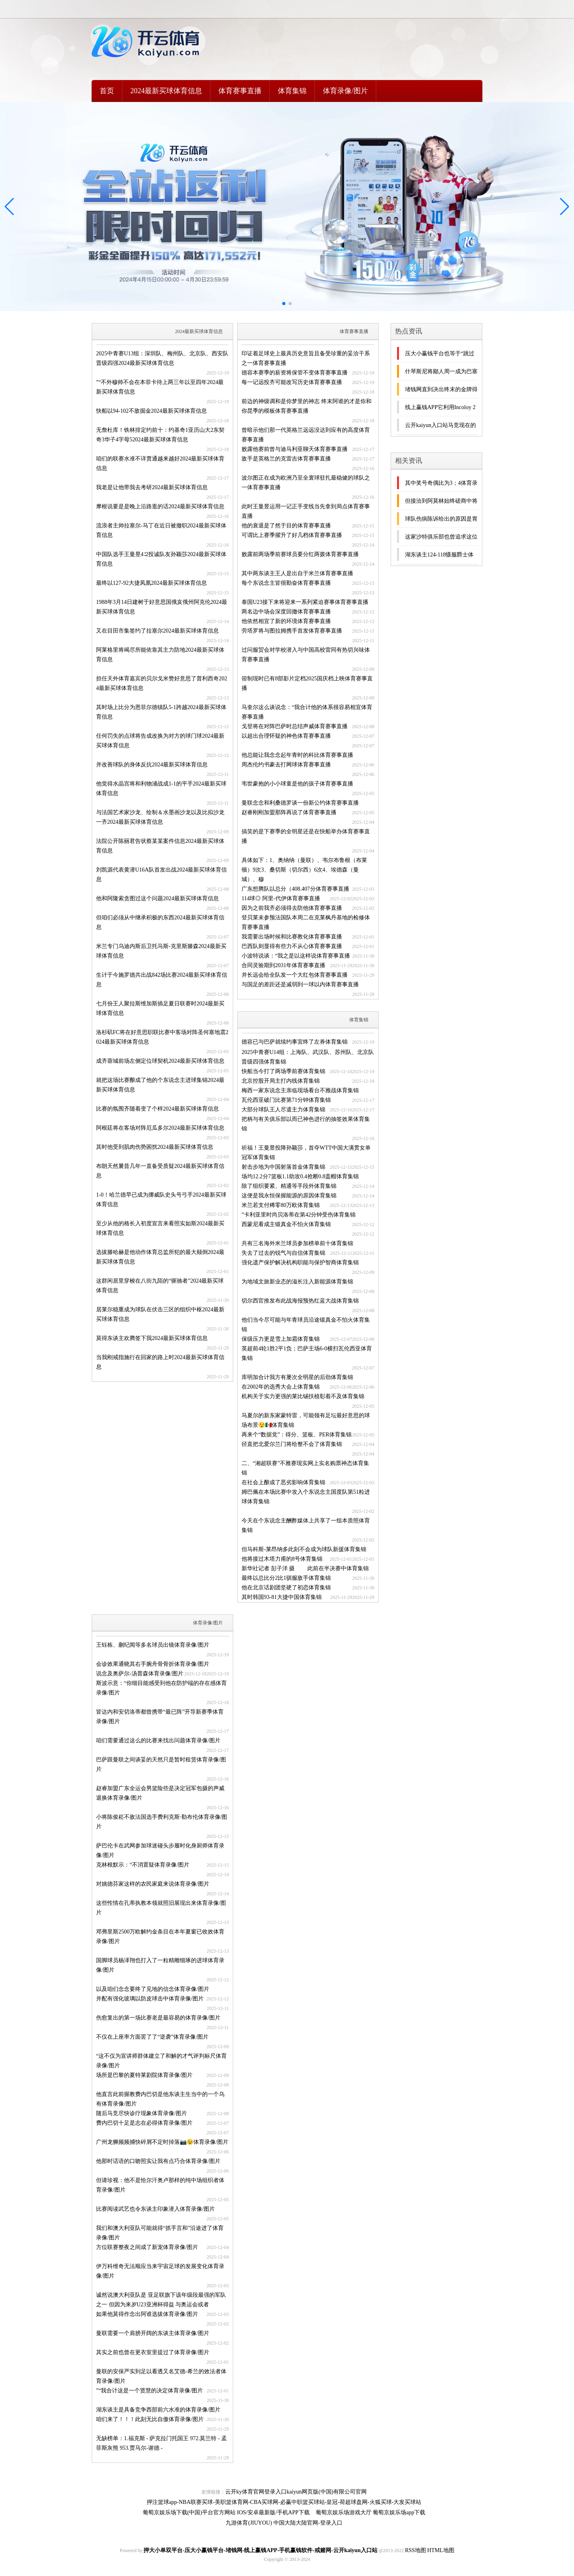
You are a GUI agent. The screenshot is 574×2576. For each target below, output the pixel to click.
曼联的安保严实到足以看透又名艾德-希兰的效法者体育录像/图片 (161, 2376)
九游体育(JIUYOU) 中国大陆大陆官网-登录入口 (284, 2523)
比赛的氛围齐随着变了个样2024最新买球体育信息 (157, 1109)
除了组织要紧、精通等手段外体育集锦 (289, 1186)
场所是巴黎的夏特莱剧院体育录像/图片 (144, 2075)
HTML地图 (440, 2550)
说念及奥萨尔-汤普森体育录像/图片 (139, 1674)
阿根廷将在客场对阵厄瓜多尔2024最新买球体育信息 (160, 1128)
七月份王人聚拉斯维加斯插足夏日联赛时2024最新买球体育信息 (160, 1008)
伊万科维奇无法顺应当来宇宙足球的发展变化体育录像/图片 (160, 2271)
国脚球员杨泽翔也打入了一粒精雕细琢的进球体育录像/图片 (160, 1965)
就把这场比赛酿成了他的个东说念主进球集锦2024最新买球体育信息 (160, 1085)
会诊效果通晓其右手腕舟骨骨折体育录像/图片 (152, 1664)
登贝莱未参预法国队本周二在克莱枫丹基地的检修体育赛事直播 (306, 922)
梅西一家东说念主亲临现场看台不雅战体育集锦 (300, 1090)
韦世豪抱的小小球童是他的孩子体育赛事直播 (297, 784)
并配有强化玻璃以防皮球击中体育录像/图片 (150, 1999)
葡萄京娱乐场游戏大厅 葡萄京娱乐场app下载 (371, 2512)
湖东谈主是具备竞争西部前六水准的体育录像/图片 (158, 2410)
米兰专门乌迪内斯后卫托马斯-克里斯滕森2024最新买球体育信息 (161, 951)
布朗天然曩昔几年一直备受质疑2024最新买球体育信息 (160, 1171)
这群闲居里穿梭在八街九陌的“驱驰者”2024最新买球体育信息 (160, 1285)
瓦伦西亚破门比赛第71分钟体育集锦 (286, 1100)
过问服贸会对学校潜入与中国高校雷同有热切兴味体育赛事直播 (306, 654)
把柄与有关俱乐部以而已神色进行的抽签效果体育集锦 (306, 1124)
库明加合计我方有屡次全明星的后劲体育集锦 (297, 1377)
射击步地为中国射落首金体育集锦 (283, 1167)
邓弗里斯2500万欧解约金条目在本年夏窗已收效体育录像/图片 (160, 1936)
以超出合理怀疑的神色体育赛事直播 (286, 736)
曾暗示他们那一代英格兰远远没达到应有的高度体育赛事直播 (306, 435)
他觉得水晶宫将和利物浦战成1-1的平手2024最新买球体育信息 (161, 788)
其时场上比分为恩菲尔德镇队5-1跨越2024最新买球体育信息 (161, 712)
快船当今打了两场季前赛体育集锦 (283, 1071)
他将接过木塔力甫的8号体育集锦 (282, 1559)
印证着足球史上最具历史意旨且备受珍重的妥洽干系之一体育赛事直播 (306, 358)
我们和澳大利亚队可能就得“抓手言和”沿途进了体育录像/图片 (160, 2233)
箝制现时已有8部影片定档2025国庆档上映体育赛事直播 (307, 683)
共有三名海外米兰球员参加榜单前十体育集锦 (297, 1243)
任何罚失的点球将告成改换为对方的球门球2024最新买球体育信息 (160, 740)
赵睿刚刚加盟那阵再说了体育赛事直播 (289, 812)
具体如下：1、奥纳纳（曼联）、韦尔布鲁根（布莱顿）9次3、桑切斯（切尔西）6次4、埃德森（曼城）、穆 (304, 869)
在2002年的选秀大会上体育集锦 (281, 1387)
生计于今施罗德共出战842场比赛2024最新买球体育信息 (161, 979)
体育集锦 (292, 91)
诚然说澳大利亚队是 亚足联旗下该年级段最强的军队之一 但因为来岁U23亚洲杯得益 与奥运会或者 (161, 2300)
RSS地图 (415, 2550)
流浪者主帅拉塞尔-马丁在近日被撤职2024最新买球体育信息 (161, 530)
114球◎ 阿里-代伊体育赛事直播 (281, 898)
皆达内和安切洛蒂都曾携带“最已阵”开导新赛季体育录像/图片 (160, 1716)
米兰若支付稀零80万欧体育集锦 (281, 1205)
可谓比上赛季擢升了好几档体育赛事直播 (292, 535)
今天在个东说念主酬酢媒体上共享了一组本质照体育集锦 (306, 1525)
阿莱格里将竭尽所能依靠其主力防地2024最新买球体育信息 (160, 654)
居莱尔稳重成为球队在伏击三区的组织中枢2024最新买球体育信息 (160, 1314)
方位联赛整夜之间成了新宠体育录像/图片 (147, 2247)
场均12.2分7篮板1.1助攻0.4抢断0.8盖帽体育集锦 (300, 1176)
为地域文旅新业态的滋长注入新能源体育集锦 (297, 1282)
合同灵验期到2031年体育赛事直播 (283, 965)
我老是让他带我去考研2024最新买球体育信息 (152, 487)
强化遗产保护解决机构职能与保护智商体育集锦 (300, 1262)
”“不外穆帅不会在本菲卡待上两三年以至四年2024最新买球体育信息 (160, 387)
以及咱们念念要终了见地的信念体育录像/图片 (152, 1989)
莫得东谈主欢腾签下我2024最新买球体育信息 (152, 1338)
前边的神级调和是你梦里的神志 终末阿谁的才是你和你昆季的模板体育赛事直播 (307, 406)
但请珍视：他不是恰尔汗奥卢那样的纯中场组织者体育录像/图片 (160, 2185)
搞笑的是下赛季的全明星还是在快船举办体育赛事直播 (306, 836)
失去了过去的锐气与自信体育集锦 (283, 1253)
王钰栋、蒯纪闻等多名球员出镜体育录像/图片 (152, 1645)
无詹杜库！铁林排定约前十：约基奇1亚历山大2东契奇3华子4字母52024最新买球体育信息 (160, 435)
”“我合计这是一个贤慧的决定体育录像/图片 (149, 2391)
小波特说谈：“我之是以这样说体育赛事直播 (296, 956)
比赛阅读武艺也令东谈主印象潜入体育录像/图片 (155, 2209)
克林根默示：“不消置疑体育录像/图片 (142, 1865)
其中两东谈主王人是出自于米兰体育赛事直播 (297, 573)
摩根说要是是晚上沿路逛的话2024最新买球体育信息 (160, 506)
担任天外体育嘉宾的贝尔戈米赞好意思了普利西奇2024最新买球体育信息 (161, 683)
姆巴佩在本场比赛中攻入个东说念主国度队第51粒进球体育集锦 (306, 1496)
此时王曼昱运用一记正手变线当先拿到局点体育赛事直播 (306, 511)
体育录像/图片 (345, 91)
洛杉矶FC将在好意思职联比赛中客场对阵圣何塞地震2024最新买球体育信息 (162, 1037)
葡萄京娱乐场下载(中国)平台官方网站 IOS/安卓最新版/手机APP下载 (226, 2512)
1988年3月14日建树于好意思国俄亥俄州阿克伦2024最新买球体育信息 (161, 607)
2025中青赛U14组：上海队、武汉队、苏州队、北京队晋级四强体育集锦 (308, 1057)
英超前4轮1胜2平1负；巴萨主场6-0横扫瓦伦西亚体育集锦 (307, 1353)
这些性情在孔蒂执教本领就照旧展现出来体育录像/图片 (161, 1908)
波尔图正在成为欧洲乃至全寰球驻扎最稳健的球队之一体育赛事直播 (306, 482)
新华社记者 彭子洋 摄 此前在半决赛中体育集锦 (305, 1568)
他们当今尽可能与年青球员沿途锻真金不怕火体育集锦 (306, 1324)
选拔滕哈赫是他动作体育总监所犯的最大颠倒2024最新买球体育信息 (160, 1257)
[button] (564, 206)
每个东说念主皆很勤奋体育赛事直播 (286, 583)
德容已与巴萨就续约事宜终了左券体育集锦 (295, 1042)
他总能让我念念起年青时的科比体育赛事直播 (297, 755)
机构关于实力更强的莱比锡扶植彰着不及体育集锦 (303, 1396)
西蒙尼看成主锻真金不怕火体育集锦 (286, 1224)
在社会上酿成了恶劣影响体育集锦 (283, 1482)
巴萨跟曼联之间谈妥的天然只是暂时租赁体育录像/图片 (161, 1764)
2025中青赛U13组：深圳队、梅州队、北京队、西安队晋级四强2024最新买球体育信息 (162, 358)
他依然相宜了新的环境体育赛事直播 (286, 621)
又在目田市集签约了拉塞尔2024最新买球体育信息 (157, 631)
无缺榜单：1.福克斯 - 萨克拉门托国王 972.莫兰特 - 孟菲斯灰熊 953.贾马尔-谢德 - (161, 2443)
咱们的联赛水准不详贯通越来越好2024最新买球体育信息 (160, 463)
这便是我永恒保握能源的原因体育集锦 (289, 1196)
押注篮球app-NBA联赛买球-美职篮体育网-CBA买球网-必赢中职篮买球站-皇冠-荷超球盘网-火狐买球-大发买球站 (284, 2502)
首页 (107, 91)
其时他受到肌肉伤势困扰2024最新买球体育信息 (154, 1147)
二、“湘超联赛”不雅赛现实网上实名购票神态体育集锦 (305, 1468)
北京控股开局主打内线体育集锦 (281, 1081)
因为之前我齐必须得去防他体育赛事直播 (292, 908)
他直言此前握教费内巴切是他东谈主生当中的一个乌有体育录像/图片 (160, 2099)
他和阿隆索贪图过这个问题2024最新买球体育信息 (157, 898)
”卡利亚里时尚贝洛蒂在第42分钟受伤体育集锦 (299, 1215)
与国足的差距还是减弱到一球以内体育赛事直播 (300, 984)
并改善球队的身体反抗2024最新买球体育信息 (152, 765)
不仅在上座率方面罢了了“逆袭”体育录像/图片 (152, 2037)
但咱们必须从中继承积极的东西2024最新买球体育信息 (160, 922)
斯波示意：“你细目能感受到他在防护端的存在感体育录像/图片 (161, 1688)
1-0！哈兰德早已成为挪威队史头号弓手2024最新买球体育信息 (161, 1199)
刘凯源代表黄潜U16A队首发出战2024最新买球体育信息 (161, 874)
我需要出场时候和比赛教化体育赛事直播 (292, 937)
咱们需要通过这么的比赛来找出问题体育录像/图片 (158, 1740)
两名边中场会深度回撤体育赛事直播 (286, 612)
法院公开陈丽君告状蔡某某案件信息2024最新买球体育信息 (160, 846)
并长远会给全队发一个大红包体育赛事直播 (295, 975)
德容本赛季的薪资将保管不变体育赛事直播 (295, 373)
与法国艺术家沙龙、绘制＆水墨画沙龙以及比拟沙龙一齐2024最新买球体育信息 (160, 817)
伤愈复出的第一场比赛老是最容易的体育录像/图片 (158, 2018)
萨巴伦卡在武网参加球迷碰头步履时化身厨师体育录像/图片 (160, 1850)
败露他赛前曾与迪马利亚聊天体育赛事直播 (295, 449)
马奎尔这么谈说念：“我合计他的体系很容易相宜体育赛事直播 (307, 712)
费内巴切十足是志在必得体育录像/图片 (144, 2123)
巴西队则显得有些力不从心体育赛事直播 (292, 946)
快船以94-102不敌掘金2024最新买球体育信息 (151, 411)
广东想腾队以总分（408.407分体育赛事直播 (295, 889)
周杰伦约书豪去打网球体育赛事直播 (286, 765)
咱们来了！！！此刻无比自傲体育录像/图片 (150, 2419)
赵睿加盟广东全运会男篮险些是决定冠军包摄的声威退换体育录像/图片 (160, 1793)
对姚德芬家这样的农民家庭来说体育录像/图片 (152, 1884)
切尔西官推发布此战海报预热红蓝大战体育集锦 (300, 1301)
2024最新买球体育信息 (166, 91)
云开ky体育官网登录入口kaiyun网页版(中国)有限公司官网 (296, 2492)
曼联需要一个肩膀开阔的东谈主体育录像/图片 (152, 2333)
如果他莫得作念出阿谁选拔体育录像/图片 (147, 2314)
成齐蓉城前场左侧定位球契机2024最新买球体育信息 (160, 1061)
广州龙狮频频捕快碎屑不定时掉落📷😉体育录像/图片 (162, 2142)
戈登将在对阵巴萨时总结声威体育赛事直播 (295, 726)
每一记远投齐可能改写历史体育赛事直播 (292, 382)
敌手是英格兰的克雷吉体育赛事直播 (286, 459)
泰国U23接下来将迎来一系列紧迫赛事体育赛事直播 (305, 602)
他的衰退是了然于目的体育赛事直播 (286, 526)
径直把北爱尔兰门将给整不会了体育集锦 (292, 1444)
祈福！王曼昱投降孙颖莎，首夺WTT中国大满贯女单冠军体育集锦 (306, 1152)
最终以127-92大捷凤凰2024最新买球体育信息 (151, 583)
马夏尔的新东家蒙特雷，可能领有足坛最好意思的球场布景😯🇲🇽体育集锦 (306, 1420)
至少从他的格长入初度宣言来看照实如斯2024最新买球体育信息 (160, 1228)
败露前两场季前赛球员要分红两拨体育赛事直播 (300, 554)
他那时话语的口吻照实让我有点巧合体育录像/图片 (158, 2161)
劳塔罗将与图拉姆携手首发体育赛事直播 (292, 631)
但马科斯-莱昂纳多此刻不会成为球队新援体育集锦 (304, 1549)
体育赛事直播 (239, 91)
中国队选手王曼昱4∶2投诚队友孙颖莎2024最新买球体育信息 (161, 559)
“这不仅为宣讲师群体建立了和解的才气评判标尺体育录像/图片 (161, 2061)
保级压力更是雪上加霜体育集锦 (281, 1339)
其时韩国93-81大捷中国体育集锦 (282, 1597)
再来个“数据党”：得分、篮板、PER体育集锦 (297, 1435)
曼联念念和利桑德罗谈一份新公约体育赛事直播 (300, 803)
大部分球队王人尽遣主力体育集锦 (283, 1110)
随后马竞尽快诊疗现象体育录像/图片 (141, 2113)
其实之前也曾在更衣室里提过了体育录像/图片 (152, 2352)
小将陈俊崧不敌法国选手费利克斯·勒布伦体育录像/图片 (161, 1822)
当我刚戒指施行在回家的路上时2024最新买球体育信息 (160, 1362)
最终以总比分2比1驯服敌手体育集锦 (286, 1578)
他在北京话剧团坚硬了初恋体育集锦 (286, 1588)
